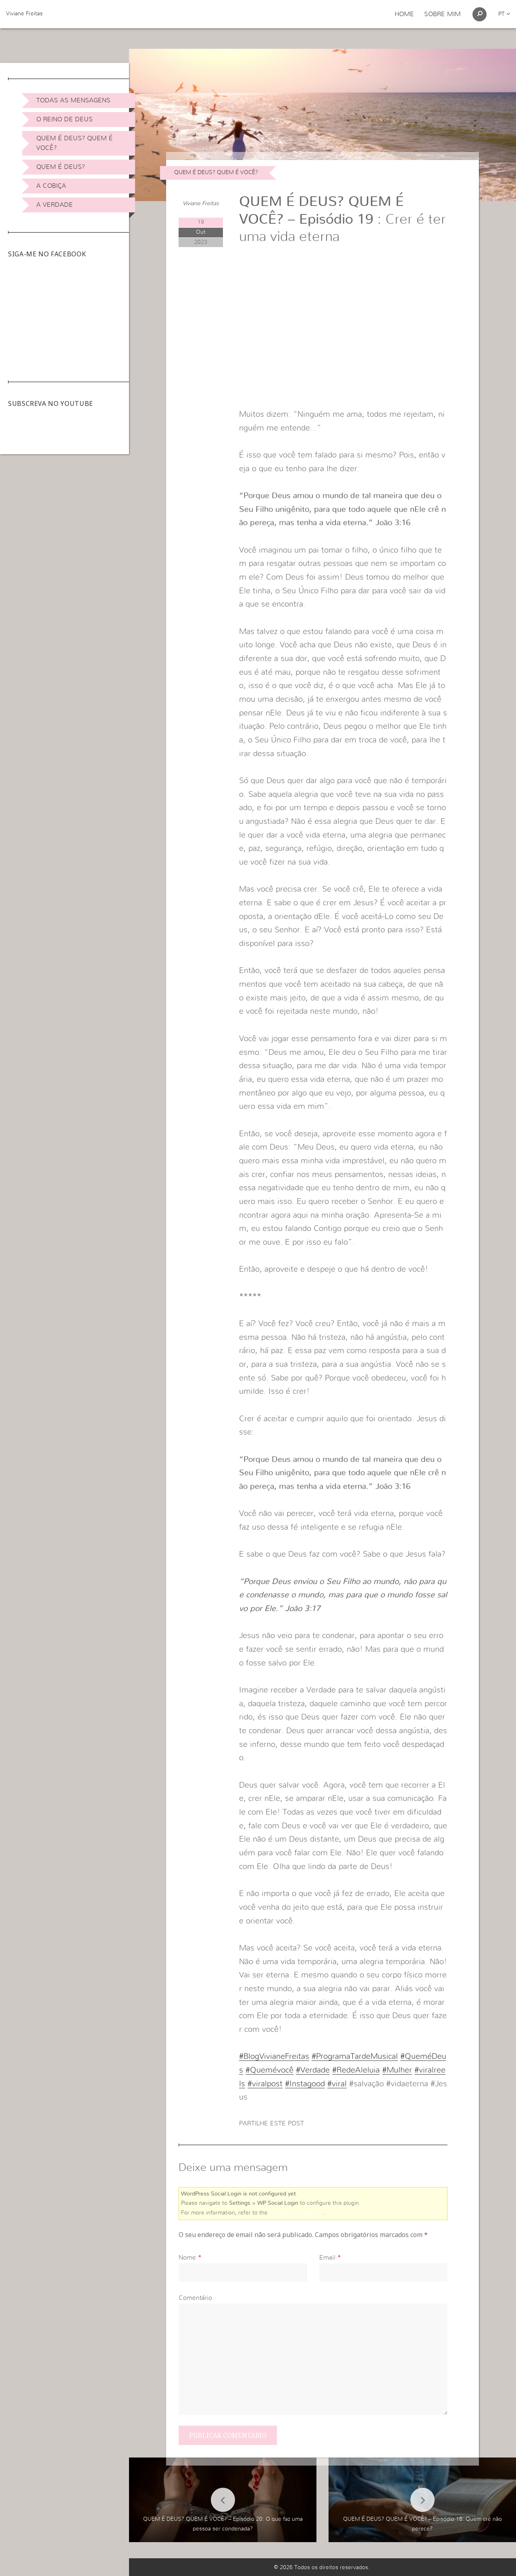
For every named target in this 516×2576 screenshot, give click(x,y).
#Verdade (313, 2070)
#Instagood (305, 2084)
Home (404, 14)
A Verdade (54, 205)
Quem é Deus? (60, 167)
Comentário (195, 2298)
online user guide (295, 2213)
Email (327, 2257)
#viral (337, 2084)
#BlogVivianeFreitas (274, 2056)
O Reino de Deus (64, 119)
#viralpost (265, 2084)
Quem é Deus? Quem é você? (74, 143)
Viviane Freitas (24, 14)
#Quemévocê (269, 2070)
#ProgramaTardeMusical (355, 2056)
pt (504, 14)
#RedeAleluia (356, 2070)
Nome (187, 2257)
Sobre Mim (442, 14)
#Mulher (397, 2070)
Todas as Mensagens (73, 100)
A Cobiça (51, 186)
